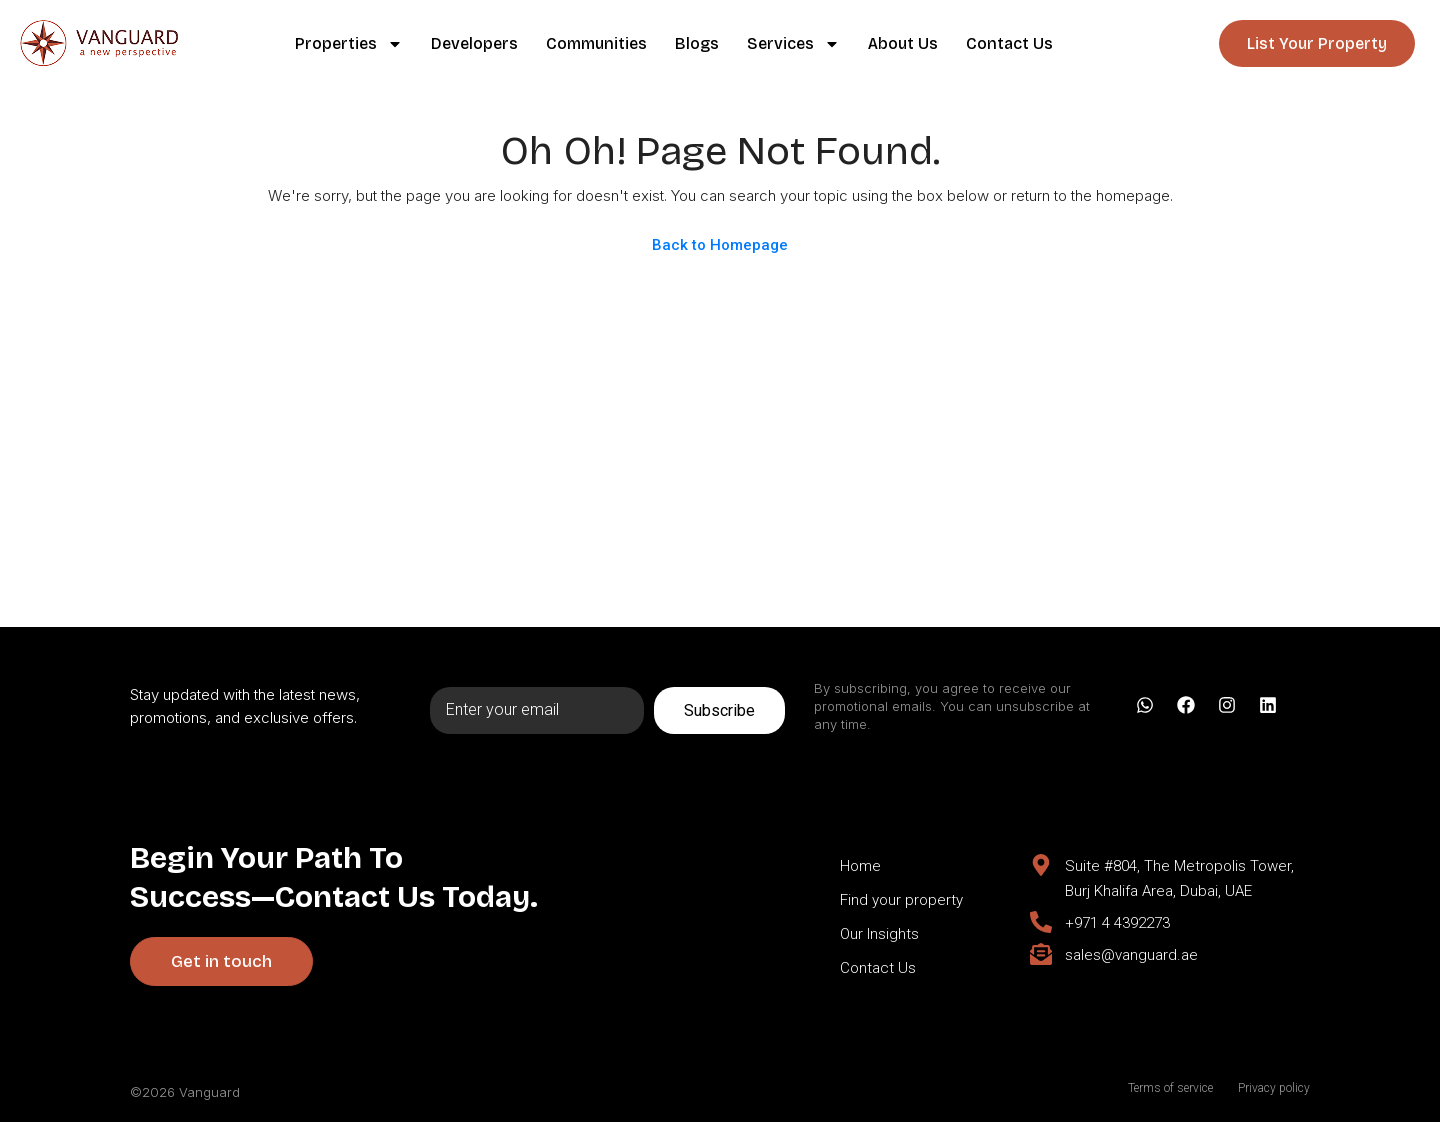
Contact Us (1009, 43)
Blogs (697, 43)
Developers (474, 43)
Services (793, 44)
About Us (903, 43)
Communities (596, 43)
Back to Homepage (720, 245)
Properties (349, 44)
